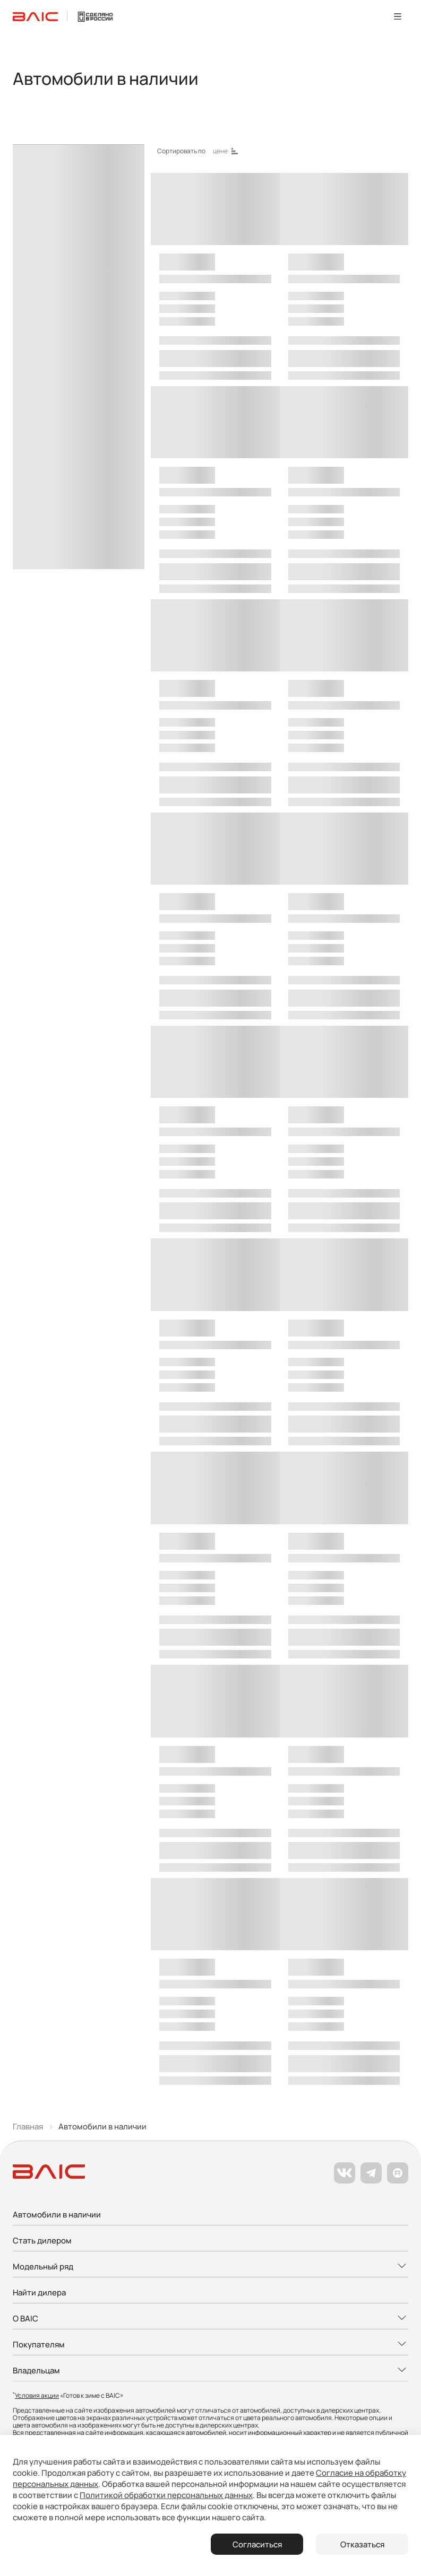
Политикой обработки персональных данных (166, 2495)
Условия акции (37, 2395)
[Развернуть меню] (210, 2267)
